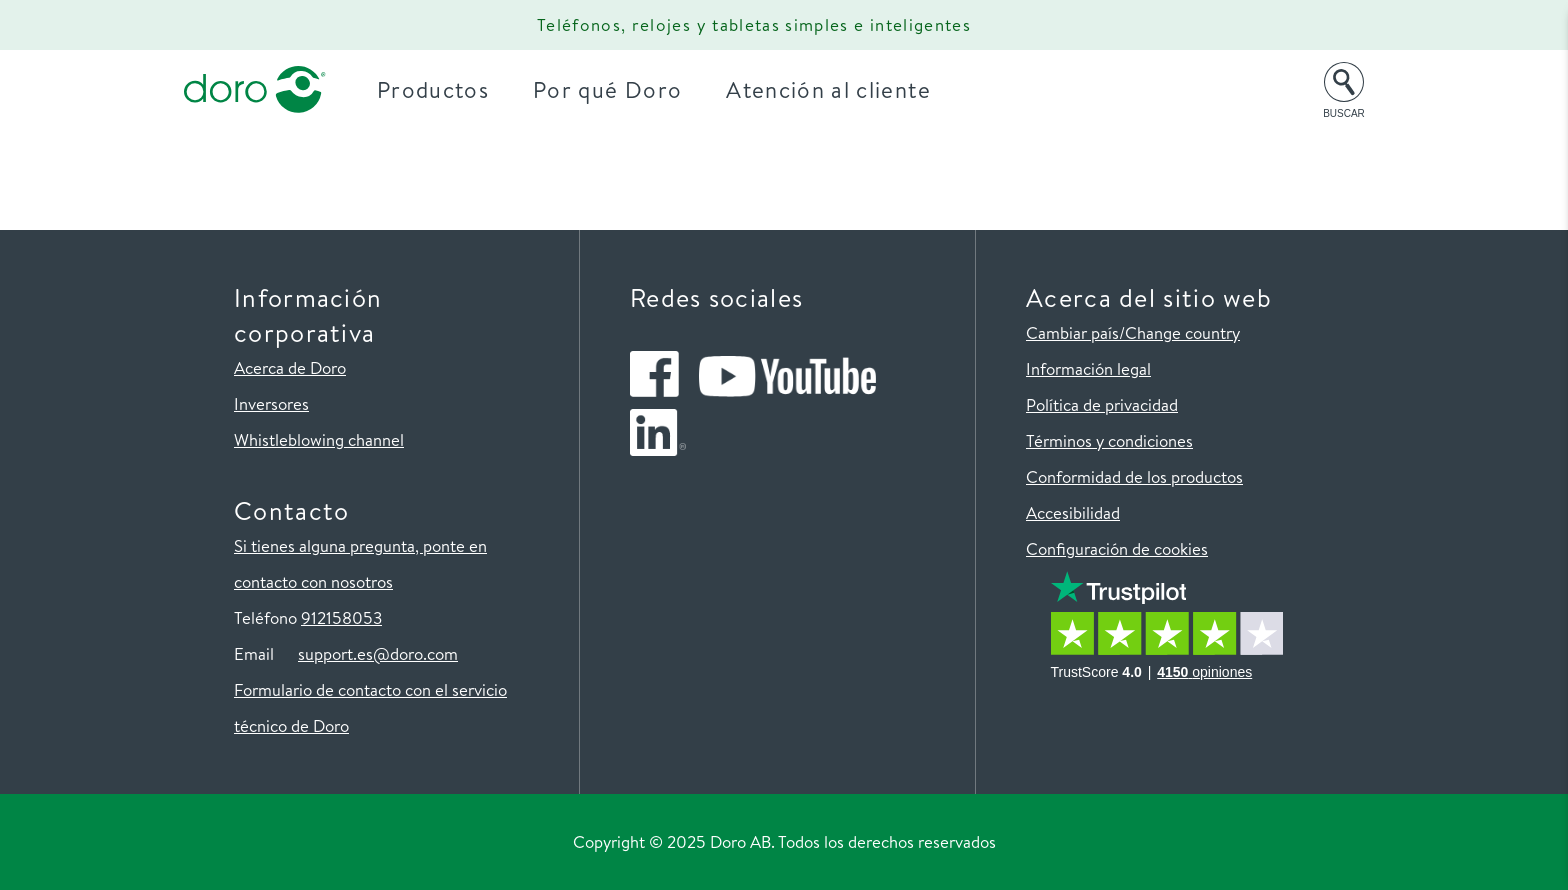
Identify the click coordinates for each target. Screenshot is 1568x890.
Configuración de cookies (1117, 548)
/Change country (1179, 332)
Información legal (1088, 368)
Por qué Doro (614, 89)
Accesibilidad (1073, 512)
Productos (440, 89)
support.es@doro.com (378, 653)
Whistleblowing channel (319, 439)
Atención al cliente (835, 89)
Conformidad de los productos (1134, 476)
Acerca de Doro (290, 367)
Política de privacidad (1102, 404)
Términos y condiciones (1109, 440)
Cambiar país (1072, 332)
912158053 (341, 617)
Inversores (271, 403)
